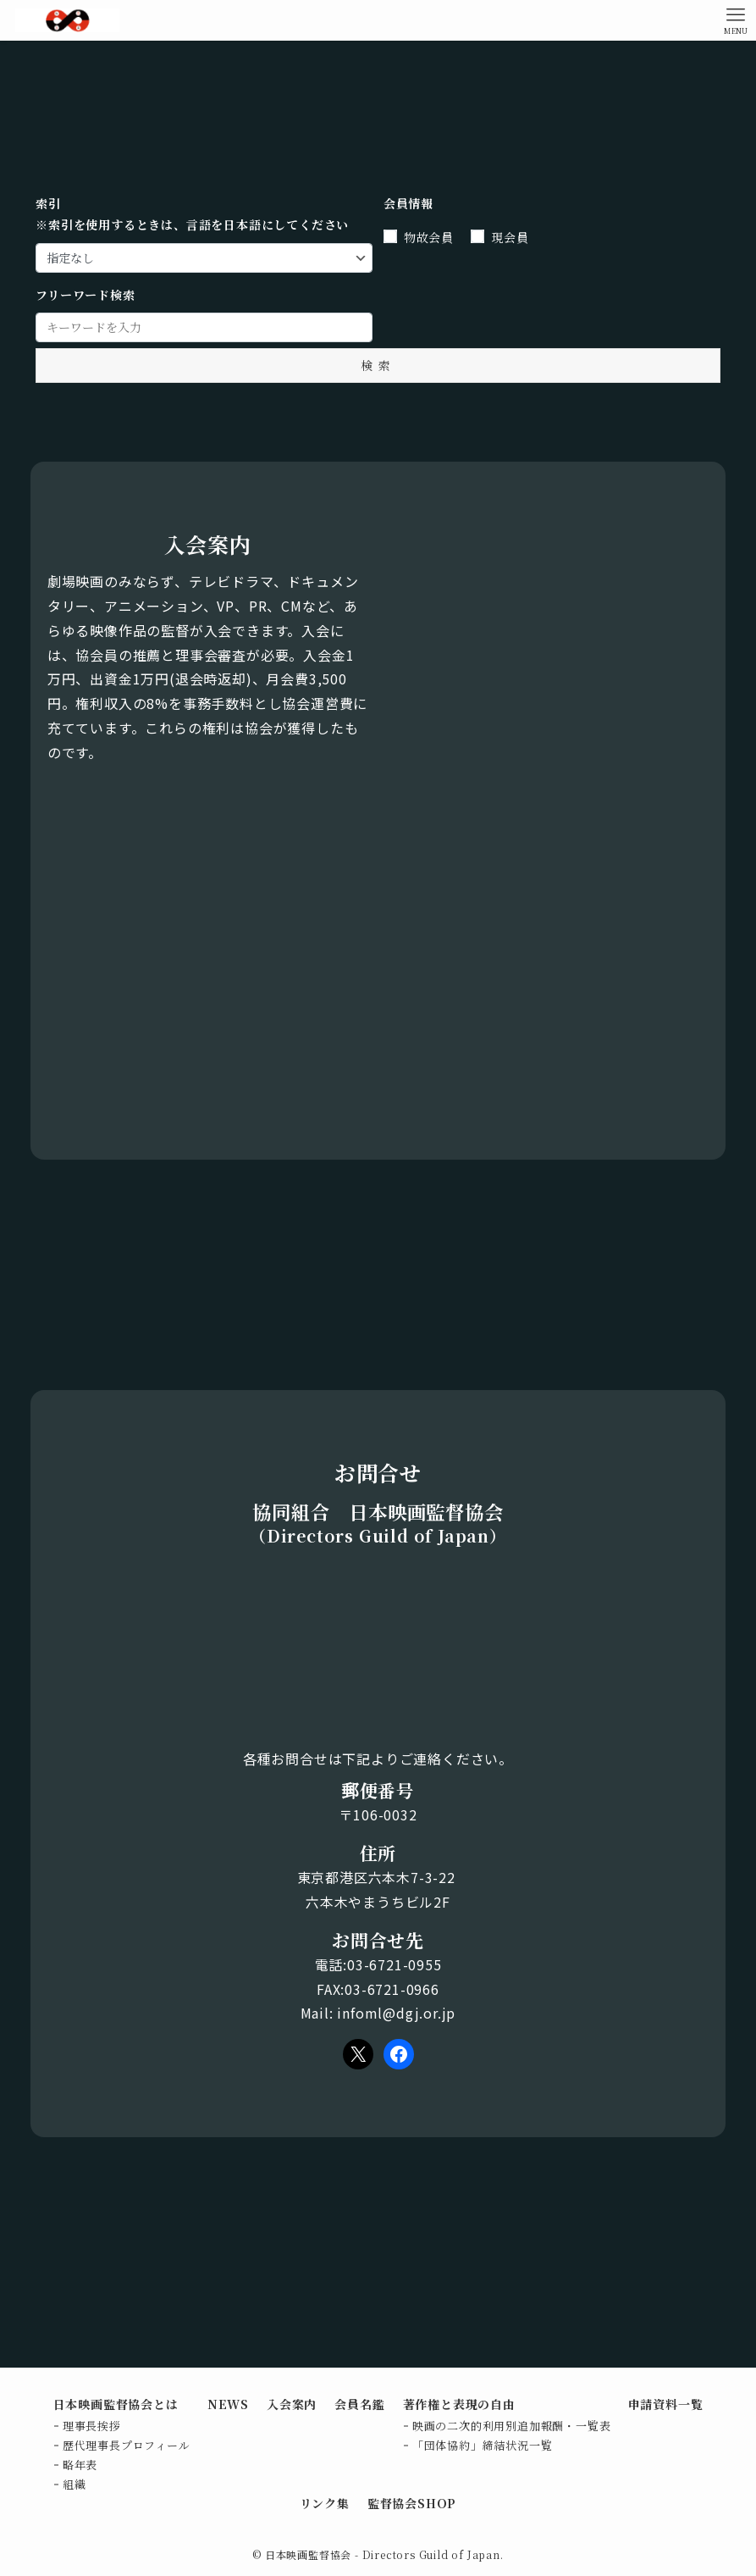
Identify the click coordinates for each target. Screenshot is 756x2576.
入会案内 (292, 2404)
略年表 (80, 2465)
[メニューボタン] (735, 20)
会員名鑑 (359, 2404)
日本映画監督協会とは (116, 2404)
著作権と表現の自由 (459, 2404)
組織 (74, 2484)
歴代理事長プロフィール (126, 2445)
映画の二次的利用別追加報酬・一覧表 (511, 2426)
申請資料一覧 (666, 2404)
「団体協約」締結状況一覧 (482, 2445)
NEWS (228, 2404)
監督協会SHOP (411, 2503)
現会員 (509, 237)
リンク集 (325, 2503)
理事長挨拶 (92, 2426)
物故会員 (429, 237)
